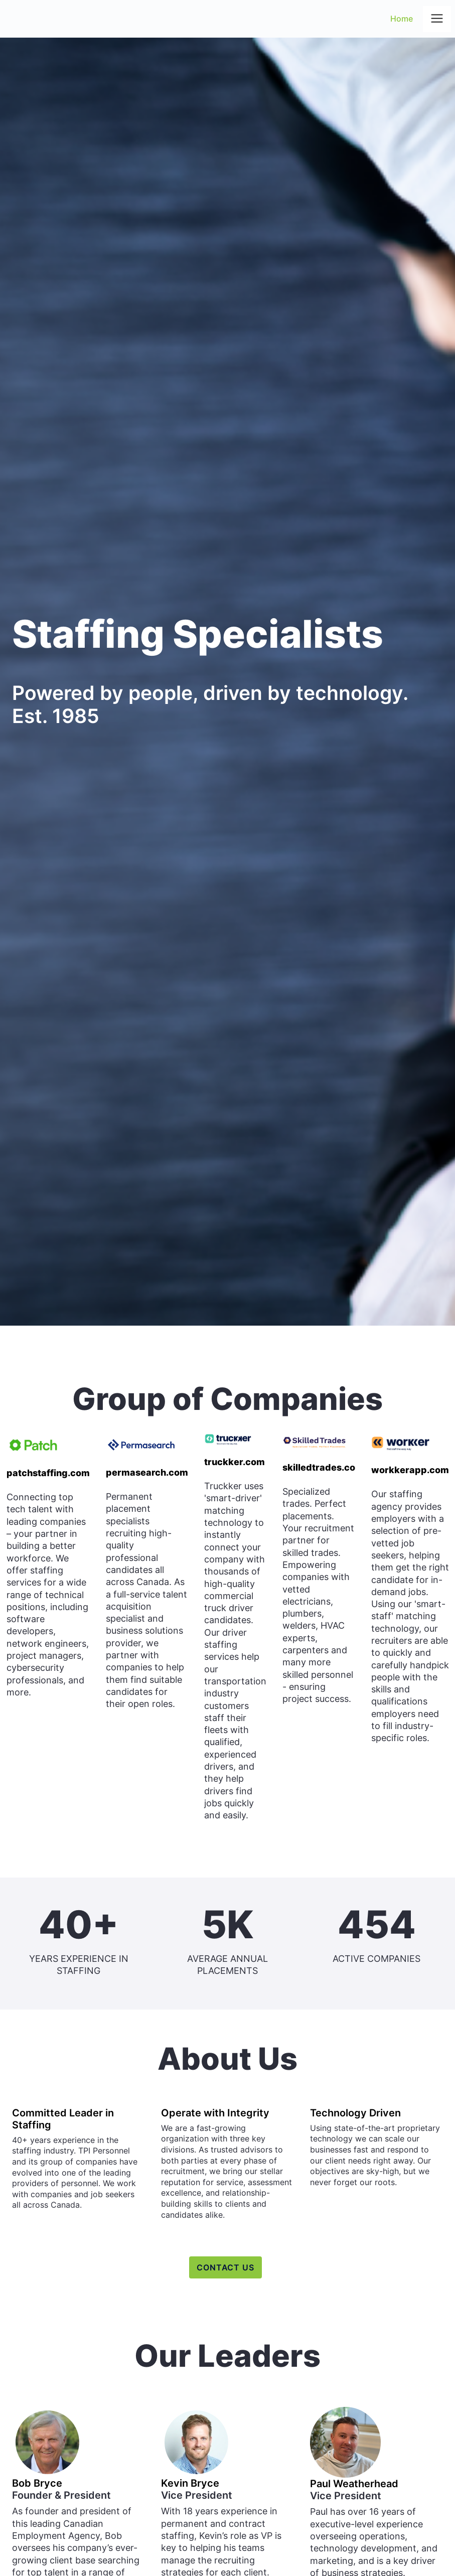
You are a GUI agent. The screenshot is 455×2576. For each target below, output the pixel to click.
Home (401, 19)
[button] (437, 19)
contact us (226, 2267)
